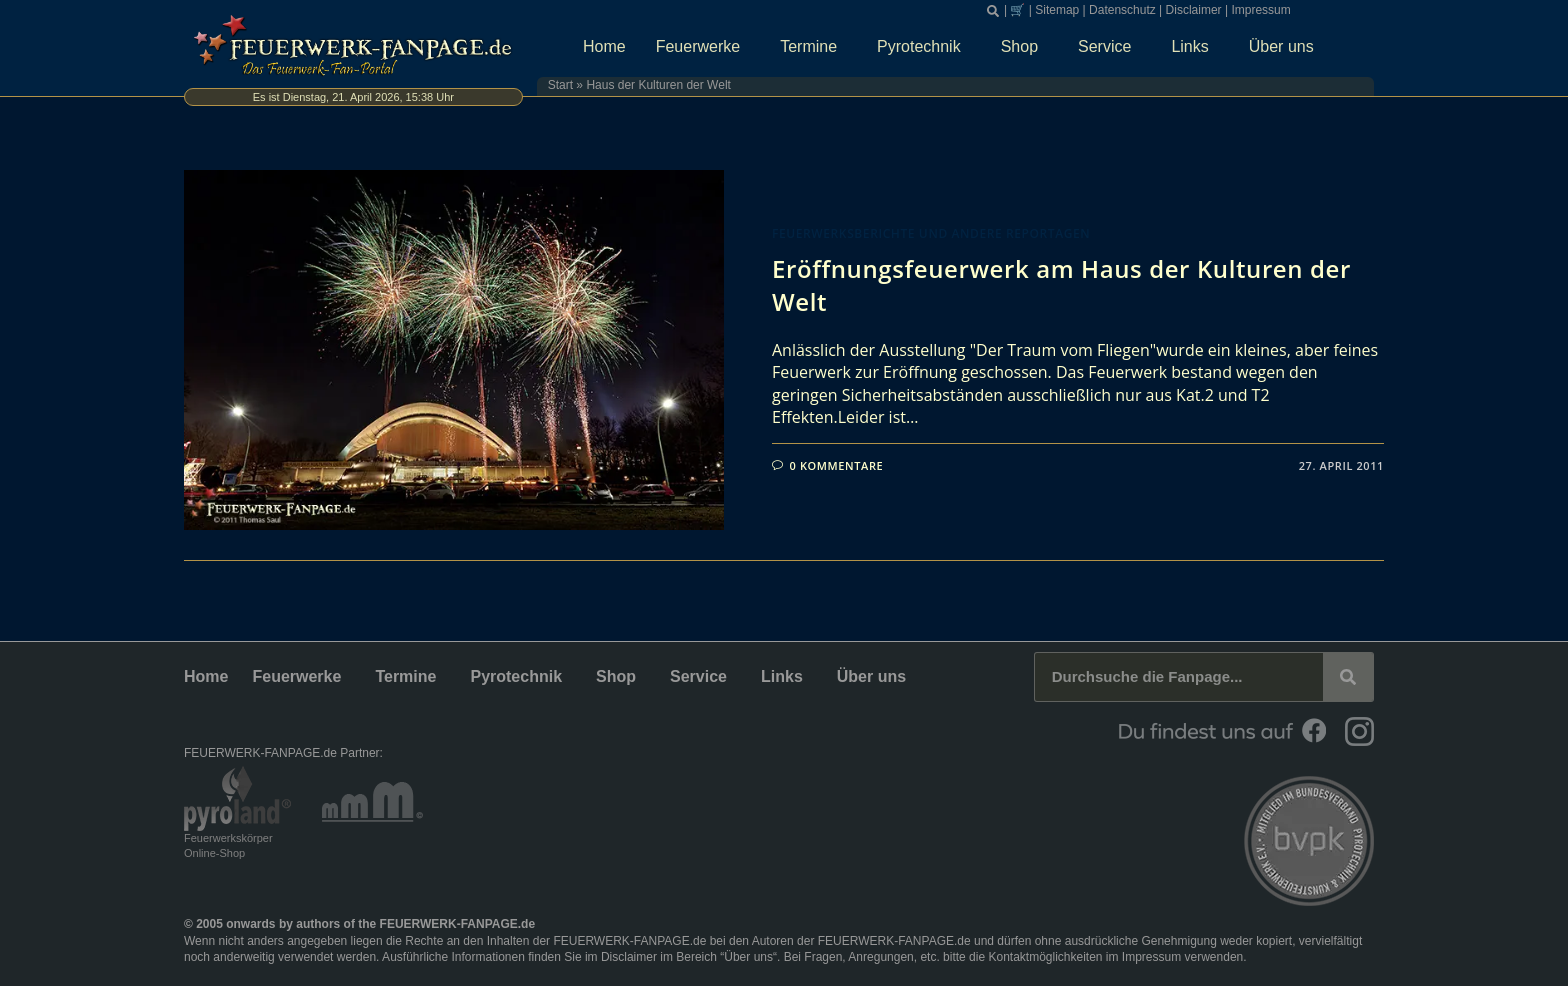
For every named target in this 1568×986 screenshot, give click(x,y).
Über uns (1286, 47)
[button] (993, 11)
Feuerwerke (703, 47)
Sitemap (1057, 10)
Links (1194, 47)
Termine (813, 47)
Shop (1024, 47)
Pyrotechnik (924, 47)
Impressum (1260, 10)
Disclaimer (1194, 10)
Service (1109, 47)
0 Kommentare (837, 465)
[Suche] (1348, 677)
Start (560, 85)
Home (604, 46)
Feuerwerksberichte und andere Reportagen (931, 233)
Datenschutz (1122, 10)
